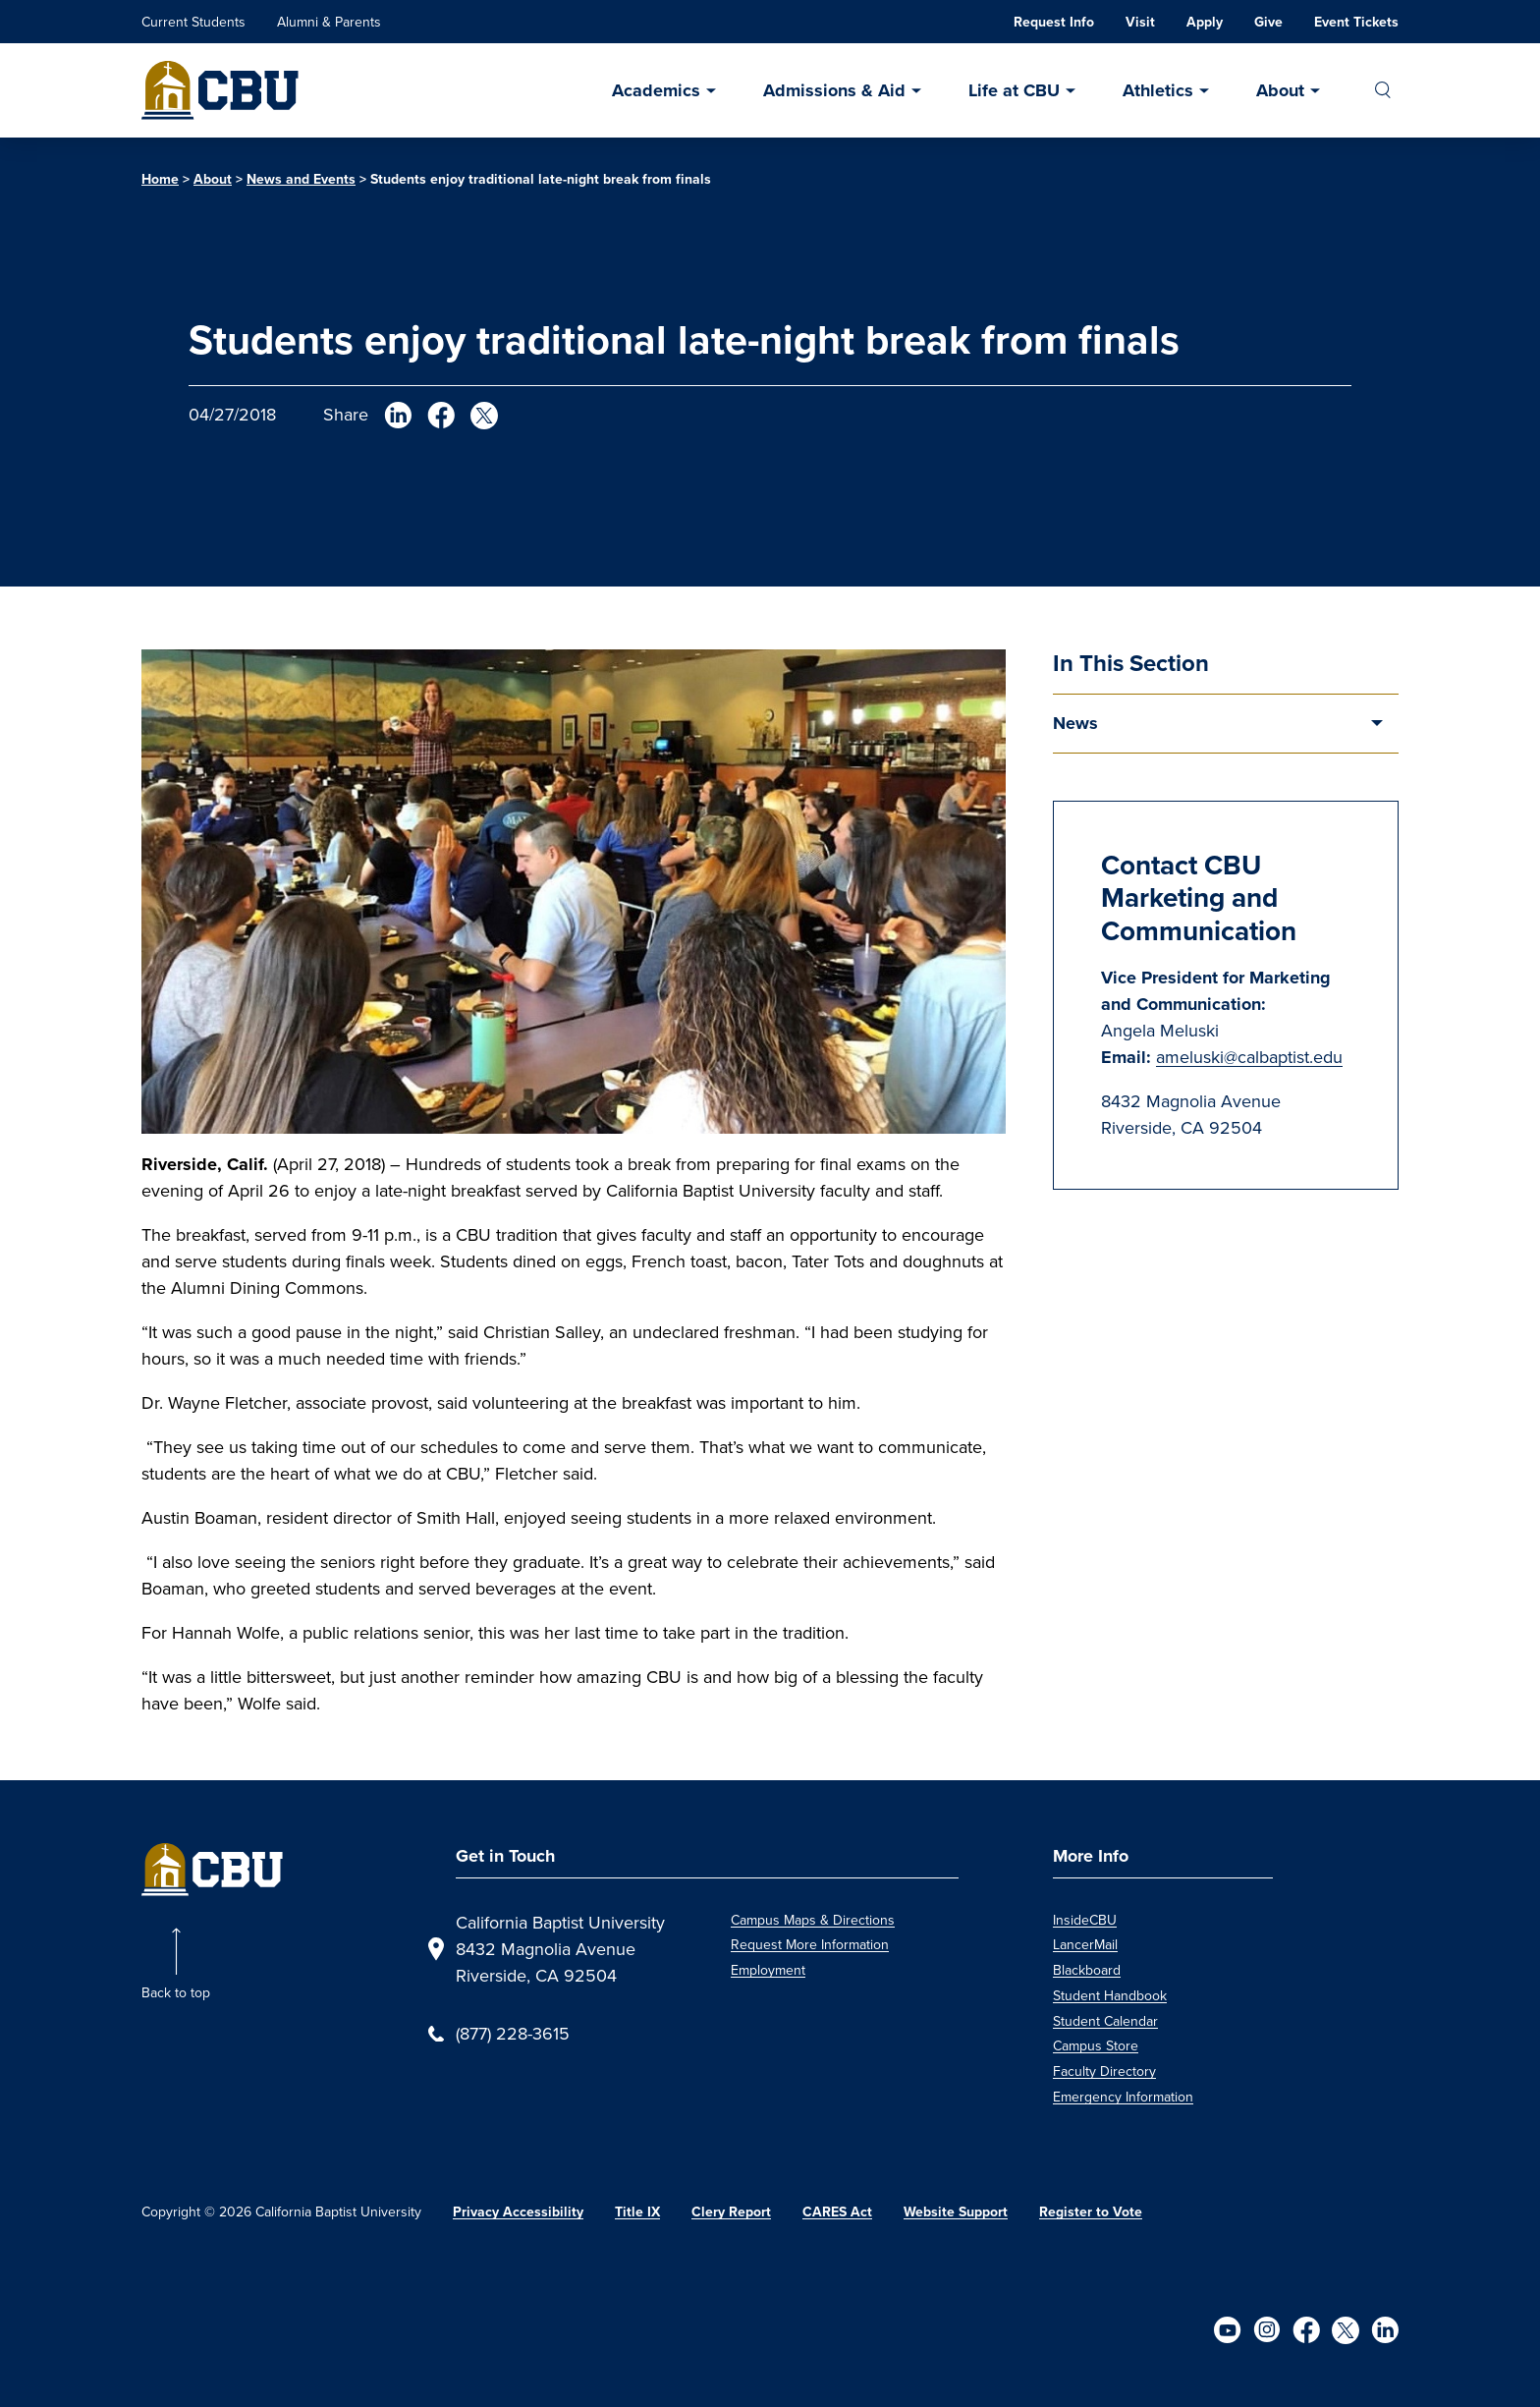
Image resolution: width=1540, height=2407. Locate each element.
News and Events (301, 179)
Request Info (1054, 21)
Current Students (193, 22)
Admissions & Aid (834, 90)
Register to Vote (1090, 2211)
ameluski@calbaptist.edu (1249, 1057)
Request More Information (810, 1944)
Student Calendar (1105, 2021)
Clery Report (731, 2211)
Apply (1204, 21)
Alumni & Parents (329, 22)
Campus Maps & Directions (813, 1920)
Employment (768, 1970)
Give (1268, 21)
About (1280, 90)
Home (160, 179)
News (1075, 723)
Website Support (956, 2211)
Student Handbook (1110, 1996)
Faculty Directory (1104, 2071)
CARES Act (837, 2211)
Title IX (637, 2211)
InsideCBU (1085, 1920)
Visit (1140, 21)
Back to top (175, 1993)
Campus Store (1095, 2046)
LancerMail (1085, 1944)
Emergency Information (1123, 2097)
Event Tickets (1356, 21)
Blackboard (1087, 1970)
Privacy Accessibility (518, 2211)
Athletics (1158, 90)
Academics (656, 90)
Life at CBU (1014, 90)
